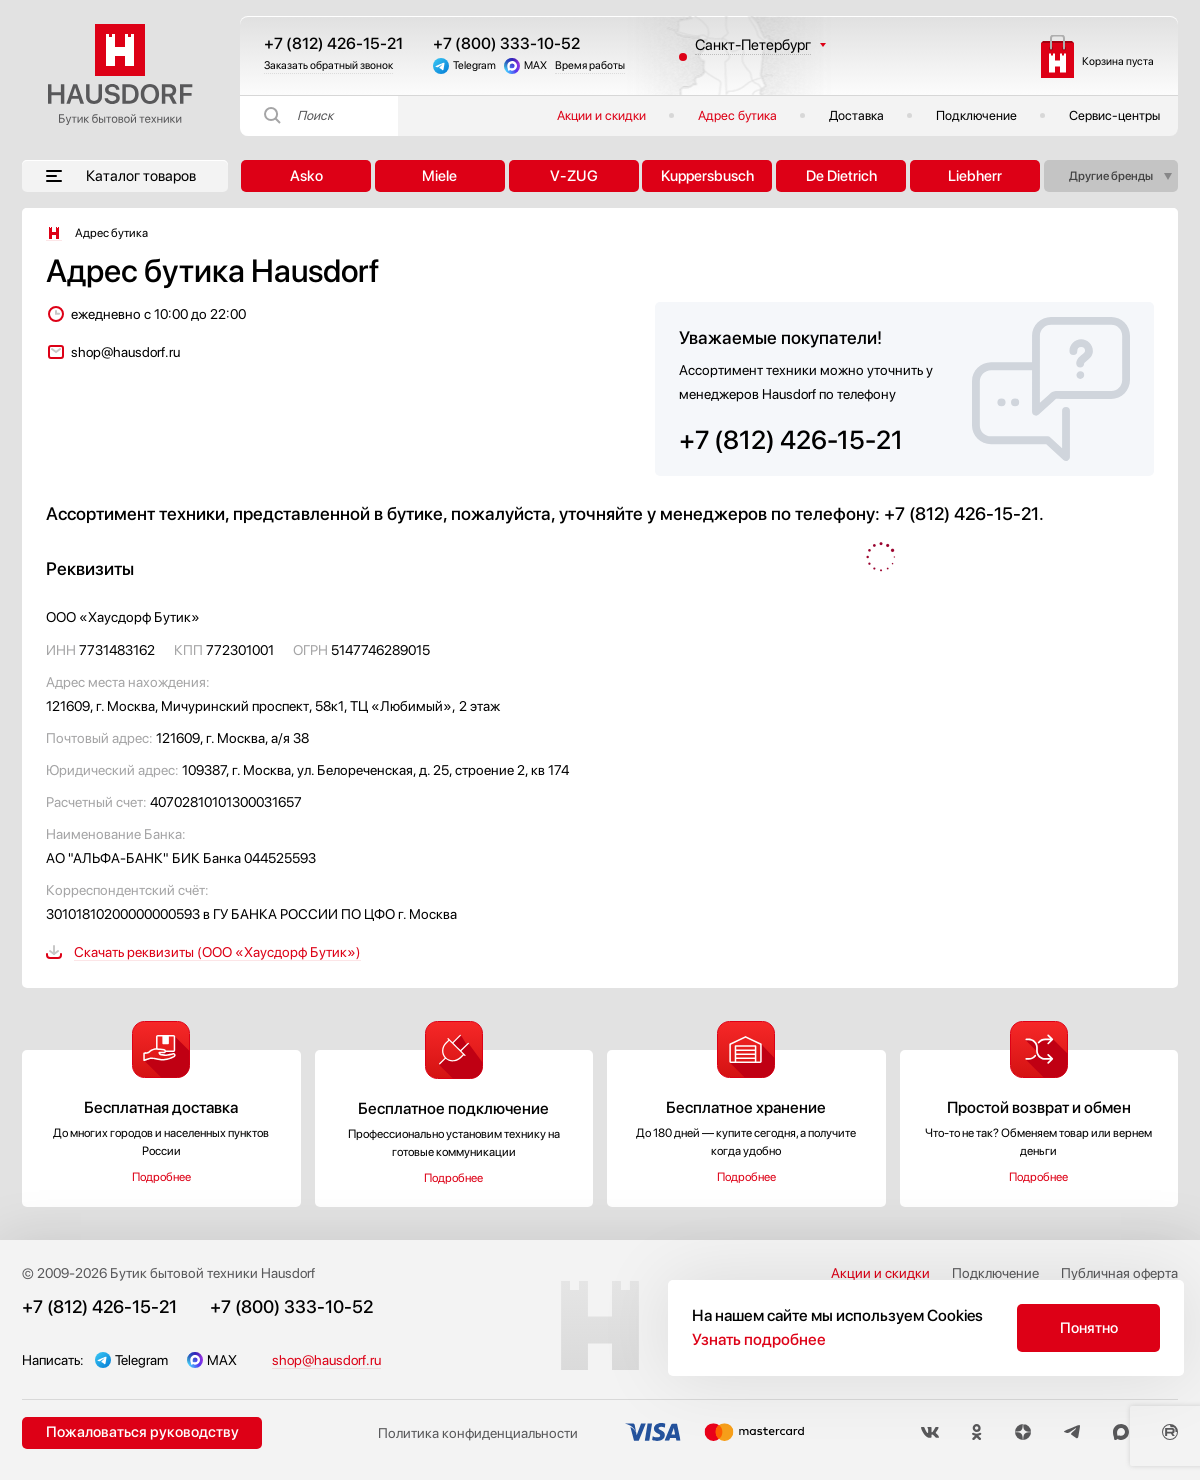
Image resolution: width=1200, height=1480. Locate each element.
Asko (306, 176)
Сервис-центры (1114, 115)
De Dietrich (841, 176)
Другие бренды (1111, 176)
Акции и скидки (601, 115)
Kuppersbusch (707, 176)
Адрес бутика (737, 115)
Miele (439, 176)
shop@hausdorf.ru (125, 352)
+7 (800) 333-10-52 (506, 43)
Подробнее (161, 1177)
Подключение (976, 115)
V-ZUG (574, 176)
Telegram (474, 65)
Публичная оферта (1119, 1273)
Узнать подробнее (759, 1339)
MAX (535, 65)
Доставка (856, 115)
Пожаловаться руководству (142, 1432)
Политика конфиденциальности (478, 1433)
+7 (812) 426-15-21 (333, 43)
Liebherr (975, 176)
